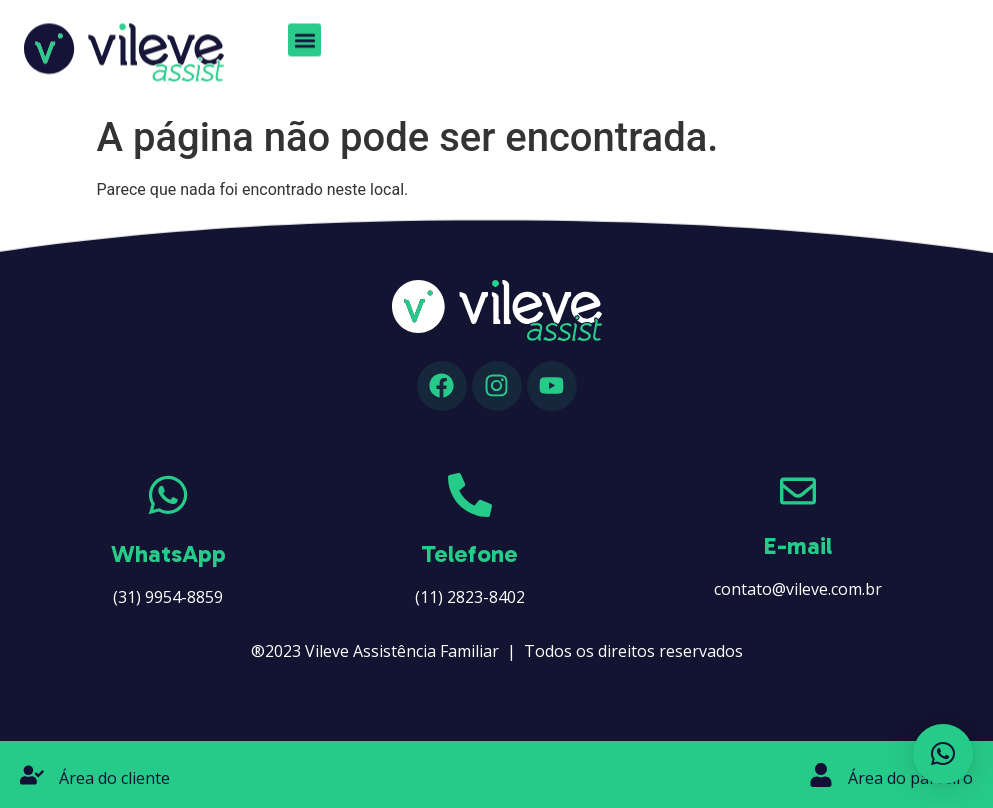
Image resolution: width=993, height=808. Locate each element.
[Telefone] (470, 495)
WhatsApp (168, 553)
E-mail (798, 545)
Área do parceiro (910, 778)
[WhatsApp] (168, 495)
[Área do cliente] (32, 775)
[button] (304, 34)
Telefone (469, 553)
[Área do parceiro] (821, 775)
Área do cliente (114, 778)
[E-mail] (798, 491)
